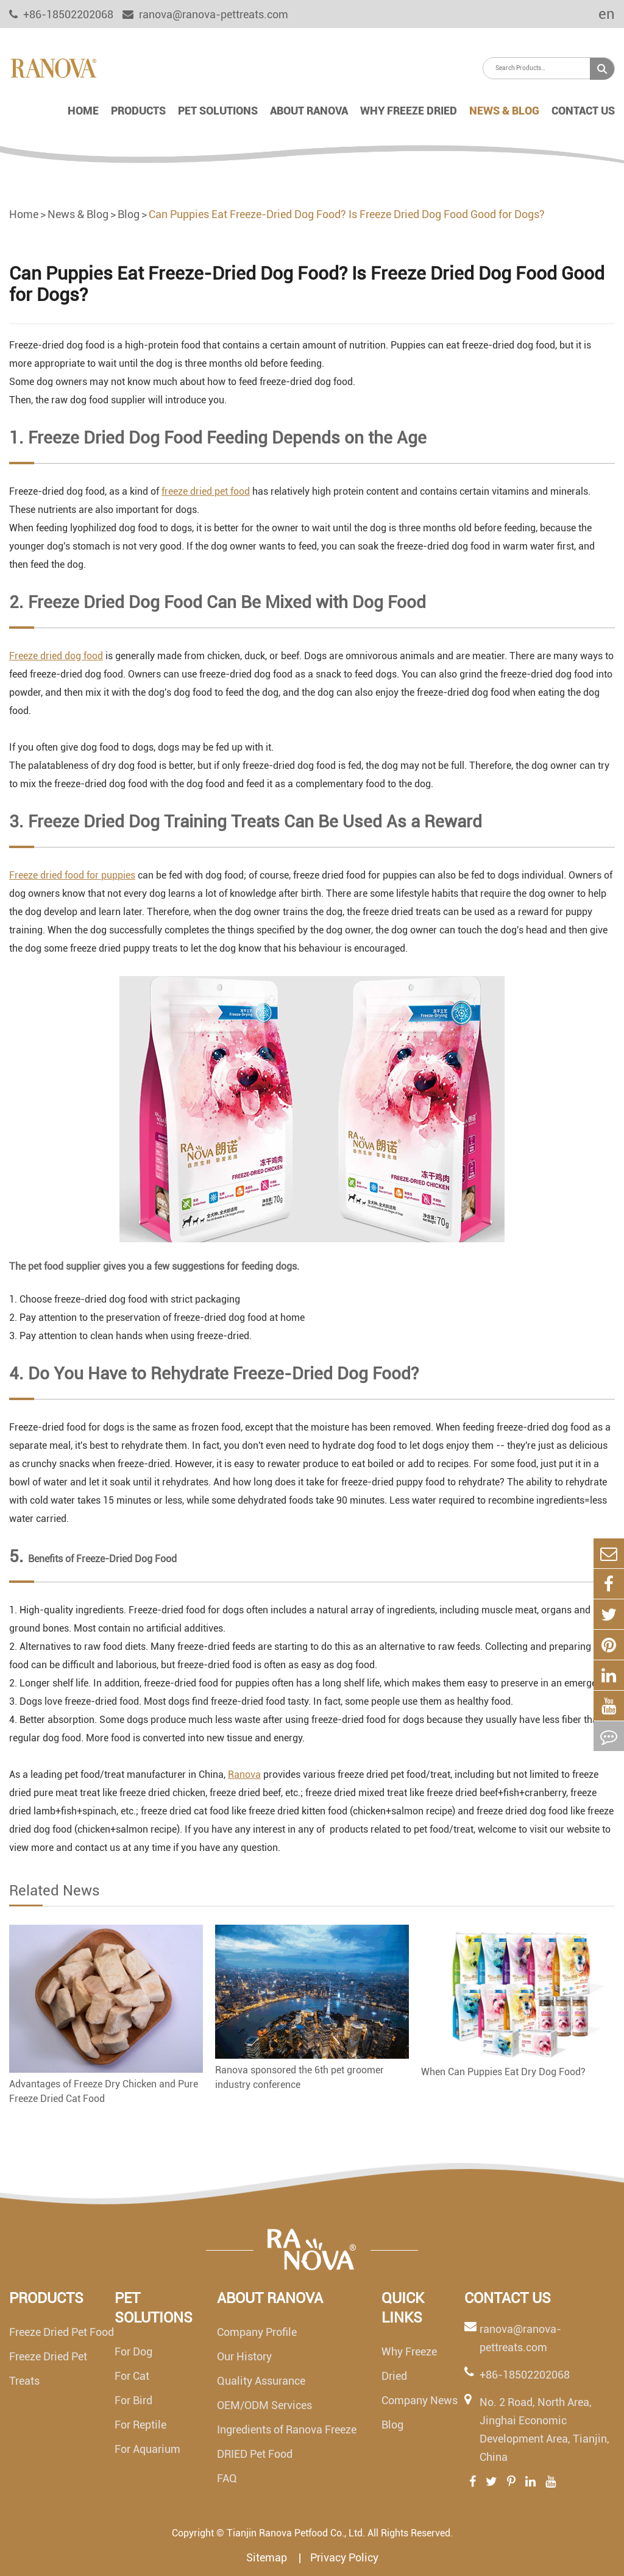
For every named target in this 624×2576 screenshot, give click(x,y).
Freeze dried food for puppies (72, 875)
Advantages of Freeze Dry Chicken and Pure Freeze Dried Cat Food (103, 2091)
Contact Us (583, 110)
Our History (244, 2356)
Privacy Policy (344, 2557)
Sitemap (267, 2557)
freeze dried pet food (205, 491)
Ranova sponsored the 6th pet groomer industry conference (299, 2077)
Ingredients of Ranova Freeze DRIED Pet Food (286, 2441)
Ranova (244, 1774)
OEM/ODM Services (264, 2405)
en (598, 14)
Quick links (402, 2308)
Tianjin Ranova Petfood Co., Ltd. (296, 2533)
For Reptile (140, 2424)
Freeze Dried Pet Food (61, 2332)
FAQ (227, 2478)
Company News (419, 2400)
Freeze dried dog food (56, 656)
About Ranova (309, 110)
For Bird (133, 2400)
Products (138, 110)
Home (83, 110)
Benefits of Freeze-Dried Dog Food (102, 1559)
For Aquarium (147, 2449)
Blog (129, 214)
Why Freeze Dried (408, 110)
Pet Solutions (218, 110)
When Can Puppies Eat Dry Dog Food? (503, 2072)
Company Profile (257, 2332)
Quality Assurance (261, 2380)
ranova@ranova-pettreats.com (205, 14)
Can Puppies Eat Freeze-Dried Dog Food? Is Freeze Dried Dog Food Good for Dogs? (347, 214)
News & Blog (504, 110)
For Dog (133, 2351)
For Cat (132, 2375)
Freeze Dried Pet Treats (48, 2368)
